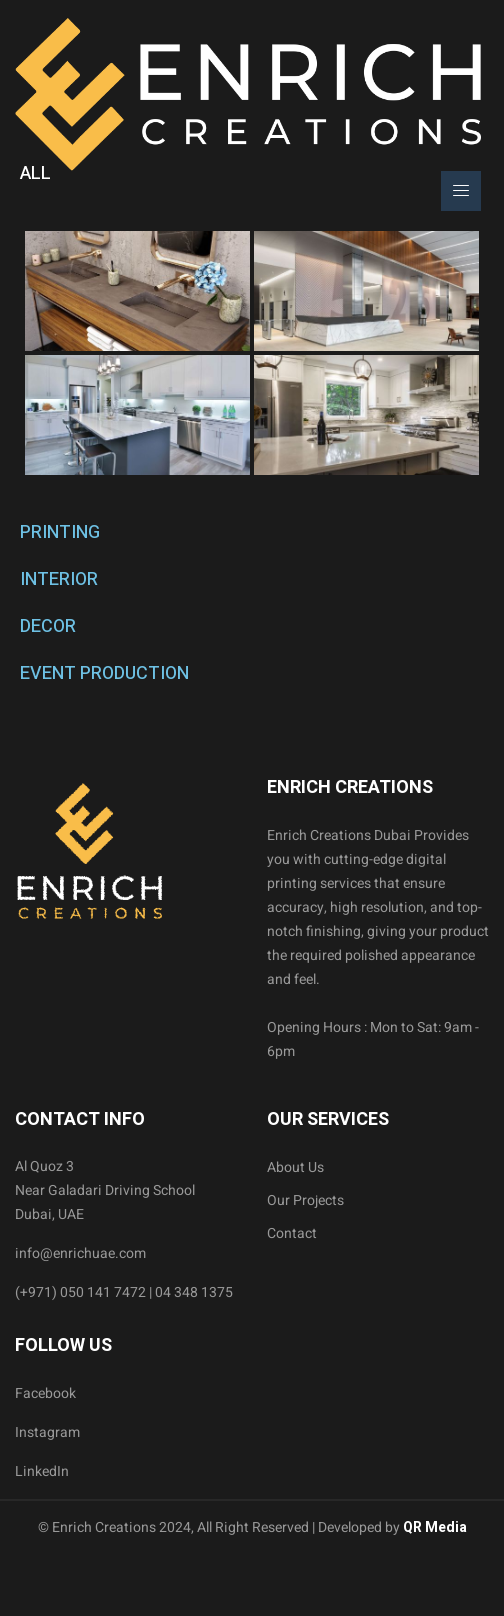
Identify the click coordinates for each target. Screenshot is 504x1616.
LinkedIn (42, 1471)
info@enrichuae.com (80, 1253)
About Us (295, 1167)
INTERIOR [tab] (59, 579)
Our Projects (305, 1200)
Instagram (47, 1432)
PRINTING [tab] (60, 532)
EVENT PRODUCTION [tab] (104, 673)
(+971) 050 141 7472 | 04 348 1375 (124, 1292)
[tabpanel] (252, 353)
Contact (292, 1233)
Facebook (45, 1393)
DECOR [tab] (48, 626)
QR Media (433, 1527)
